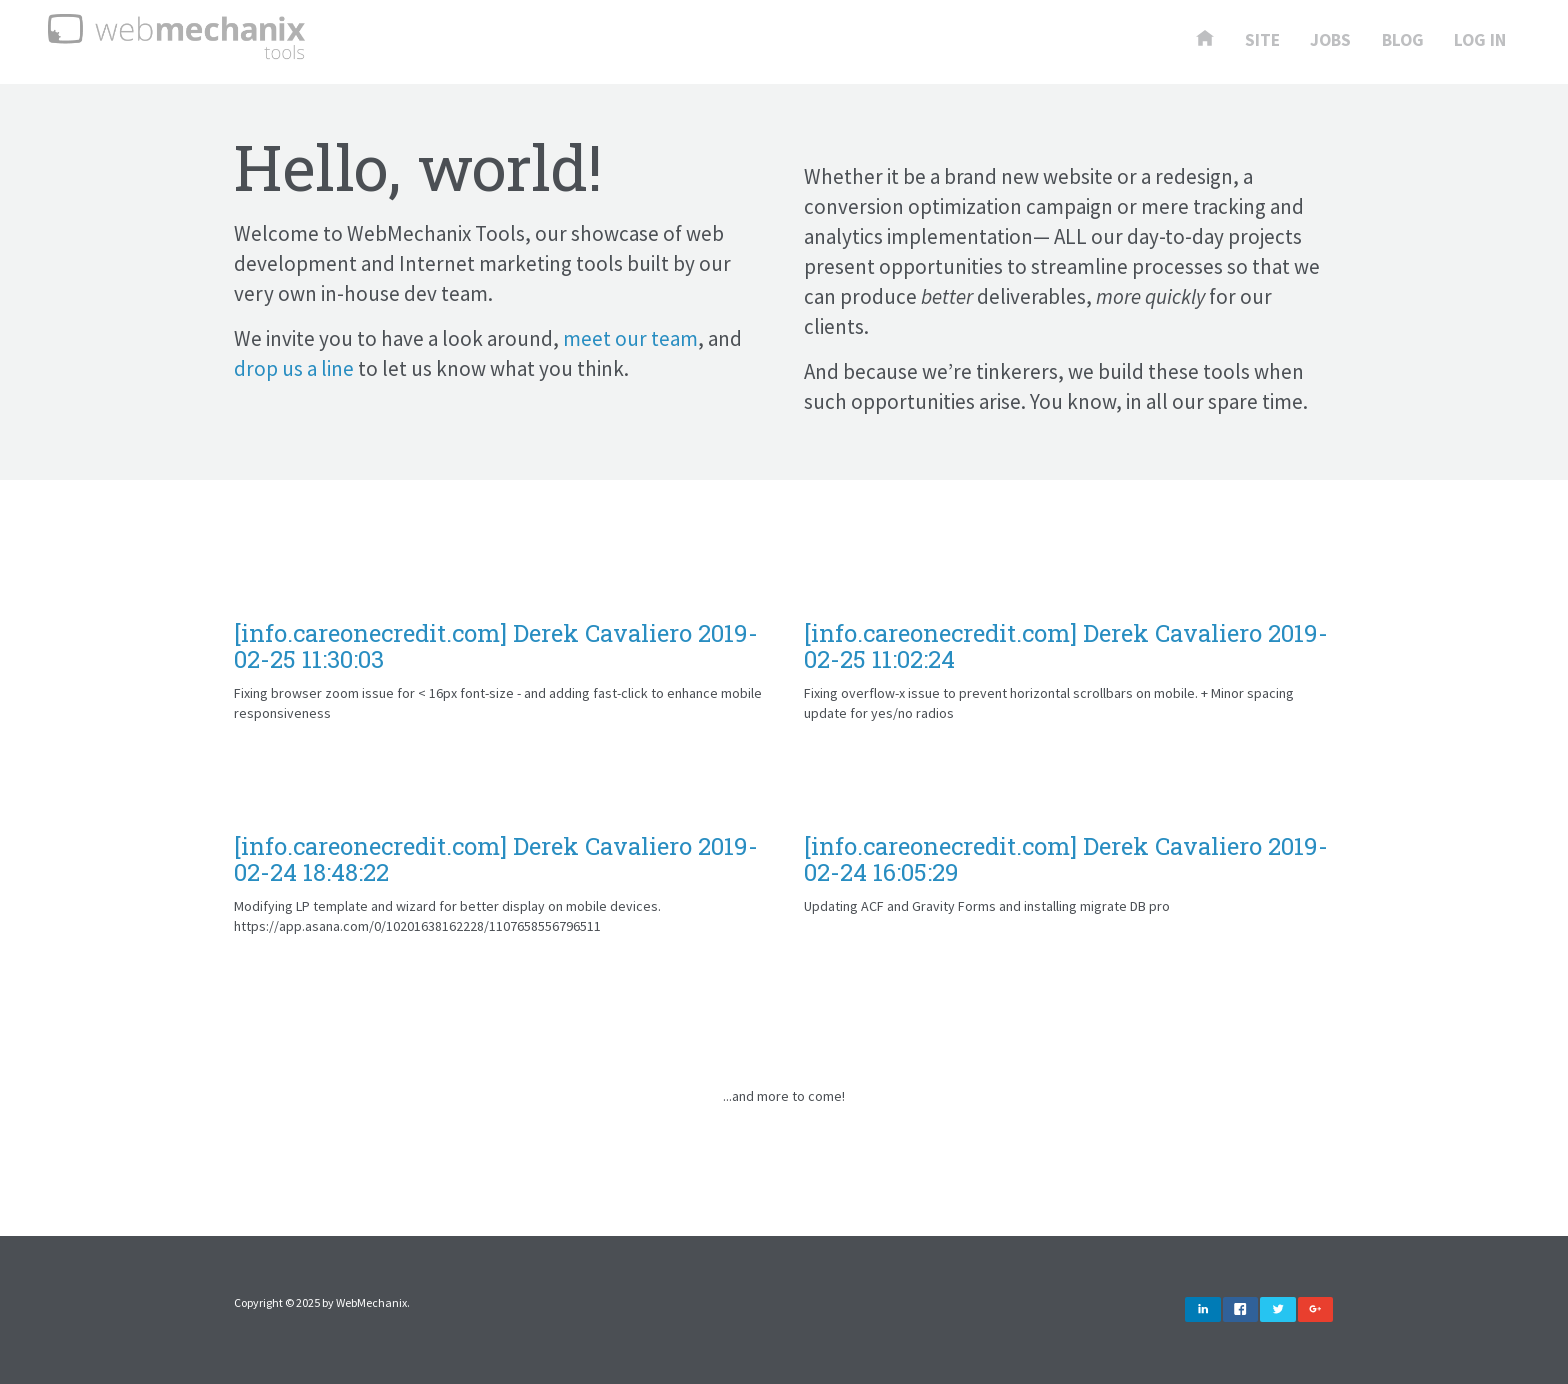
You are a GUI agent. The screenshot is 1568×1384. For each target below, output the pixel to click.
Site (1262, 41)
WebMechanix (371, 1302)
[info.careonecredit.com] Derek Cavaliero (496, 646)
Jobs (1330, 41)
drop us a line (294, 368)
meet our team (630, 338)
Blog (1403, 41)
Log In (1480, 41)
